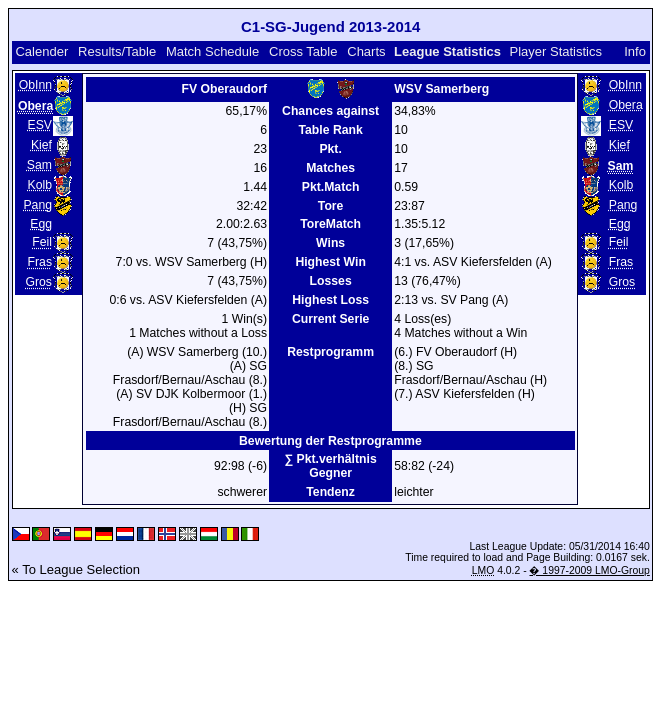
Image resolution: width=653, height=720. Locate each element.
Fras (40, 262)
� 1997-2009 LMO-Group (589, 570)
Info (635, 51)
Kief (41, 145)
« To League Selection (76, 569)
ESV (40, 125)
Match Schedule (212, 51)
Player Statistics (556, 51)
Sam (39, 165)
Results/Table (117, 51)
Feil (42, 242)
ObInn (35, 85)
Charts (366, 51)
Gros (39, 282)
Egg (41, 224)
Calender (41, 51)
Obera (626, 105)
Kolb (40, 185)
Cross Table (303, 51)
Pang (37, 205)
